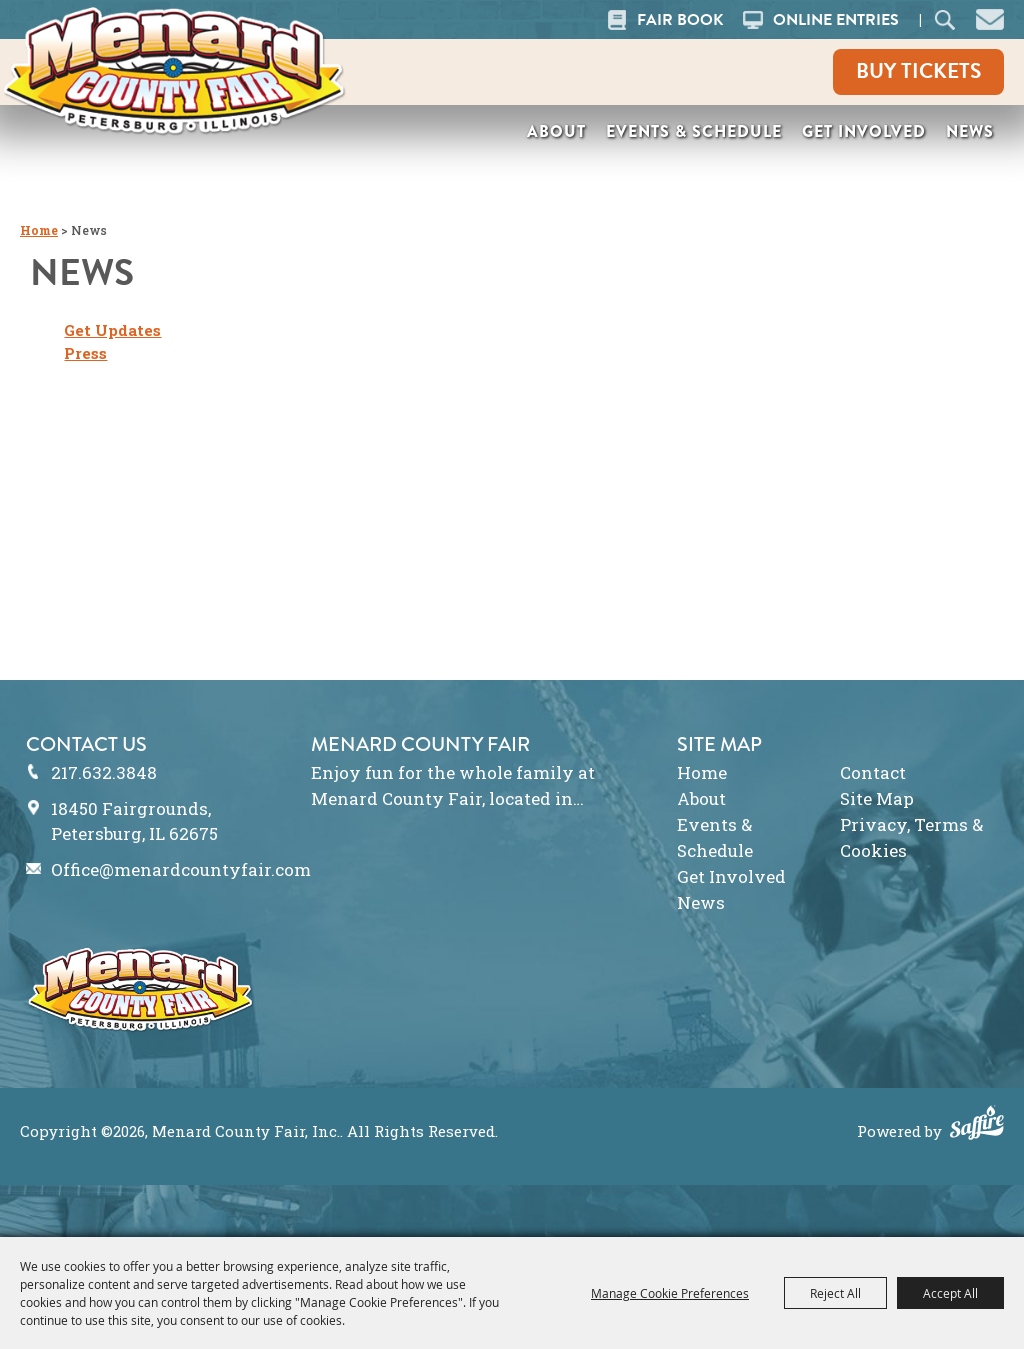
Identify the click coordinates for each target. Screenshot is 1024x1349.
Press (85, 353)
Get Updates (112, 330)
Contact (873, 772)
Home (39, 230)
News (970, 131)
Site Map (877, 798)
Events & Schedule (694, 131)
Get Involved (864, 131)
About (556, 131)
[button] (990, 17)
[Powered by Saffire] (977, 1125)
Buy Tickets (918, 71)
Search (945, 19)
